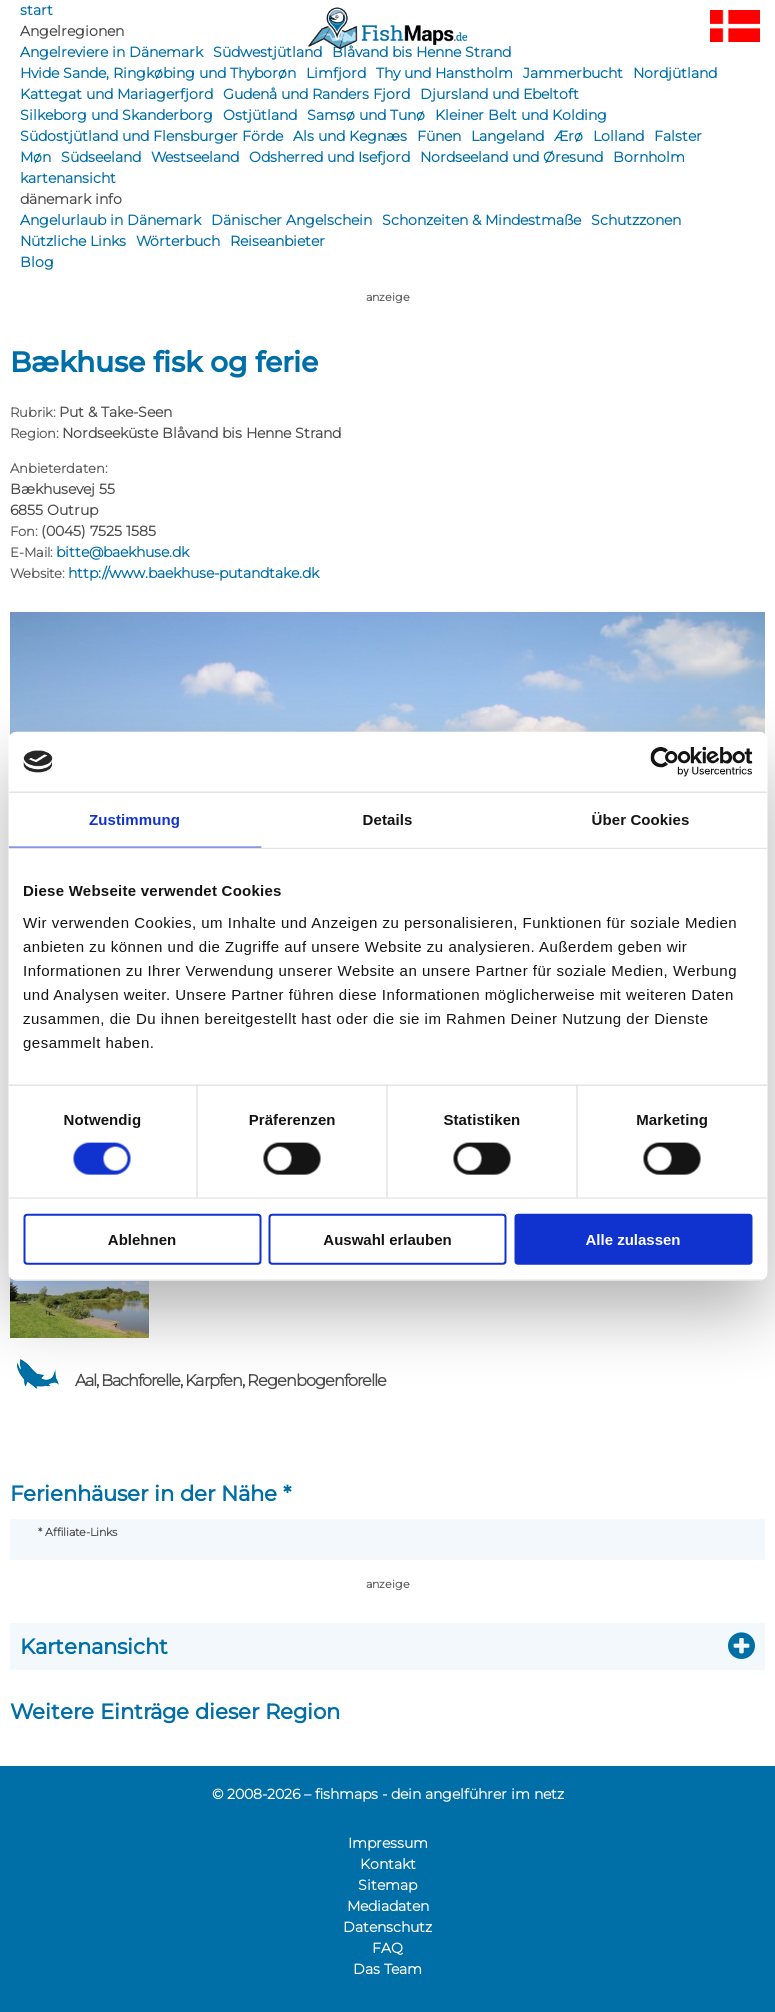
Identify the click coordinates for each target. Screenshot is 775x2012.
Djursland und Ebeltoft (499, 94)
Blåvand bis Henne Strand (421, 52)
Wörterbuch (178, 241)
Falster (678, 136)
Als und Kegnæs (350, 136)
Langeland (507, 136)
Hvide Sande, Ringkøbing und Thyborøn (158, 73)
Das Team (387, 1969)
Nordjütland (675, 73)
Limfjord (336, 73)
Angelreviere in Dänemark (111, 52)
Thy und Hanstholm (444, 73)
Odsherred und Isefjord (329, 157)
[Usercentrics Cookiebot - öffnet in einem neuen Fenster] (664, 762)
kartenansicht (68, 178)
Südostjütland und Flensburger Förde (151, 136)
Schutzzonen (636, 220)
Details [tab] (388, 819)
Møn (35, 157)
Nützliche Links (73, 241)
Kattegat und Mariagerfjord (116, 94)
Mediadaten (388, 1906)
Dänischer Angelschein (291, 220)
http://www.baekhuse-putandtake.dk (193, 573)
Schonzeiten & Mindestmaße (481, 220)
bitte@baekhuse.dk (122, 552)
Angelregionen (72, 31)
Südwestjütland (267, 52)
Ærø (568, 136)
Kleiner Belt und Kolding (521, 115)
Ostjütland (260, 115)
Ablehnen (142, 1238)
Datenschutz (387, 1927)
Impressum (388, 1843)
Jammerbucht (573, 73)
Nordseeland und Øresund (511, 157)
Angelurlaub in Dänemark (110, 220)
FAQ (387, 1948)
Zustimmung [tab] (134, 819)
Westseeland (195, 157)
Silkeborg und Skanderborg (116, 115)
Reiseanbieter (277, 241)
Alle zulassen (632, 1238)
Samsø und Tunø (366, 115)
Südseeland (101, 157)
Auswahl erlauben (387, 1238)
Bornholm (649, 157)
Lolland (618, 136)
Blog (37, 262)
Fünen (439, 136)
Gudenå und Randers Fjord (316, 94)
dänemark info (71, 199)
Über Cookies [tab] (641, 819)
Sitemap (387, 1885)
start (36, 10)
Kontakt (388, 1864)
